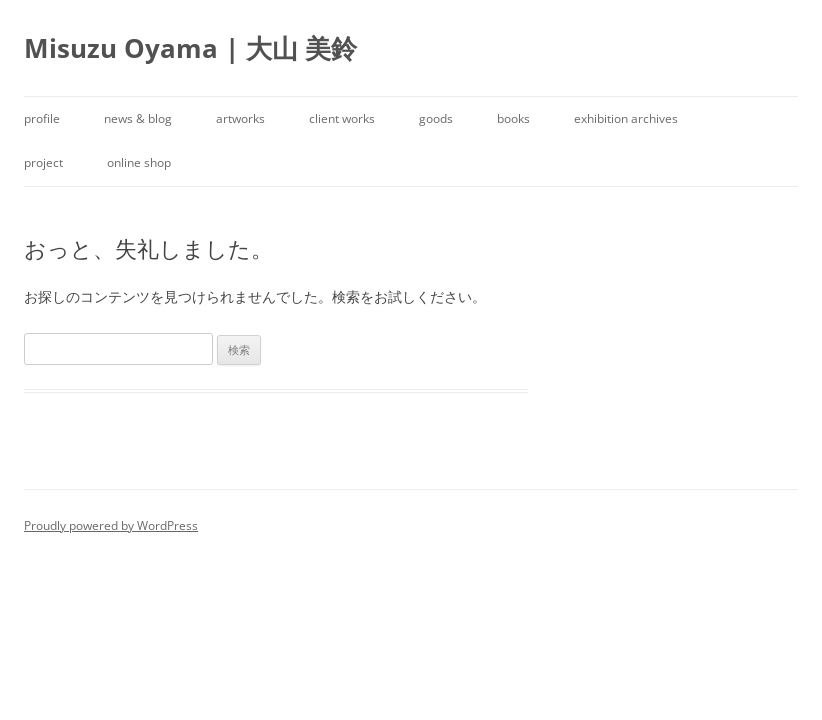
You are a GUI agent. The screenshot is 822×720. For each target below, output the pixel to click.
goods (436, 118)
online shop (139, 162)
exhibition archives (626, 118)
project (43, 162)
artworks (240, 118)
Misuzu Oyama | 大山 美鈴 (190, 48)
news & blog (138, 118)
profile (42, 118)
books (513, 118)
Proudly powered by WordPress (111, 525)
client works (342, 118)
